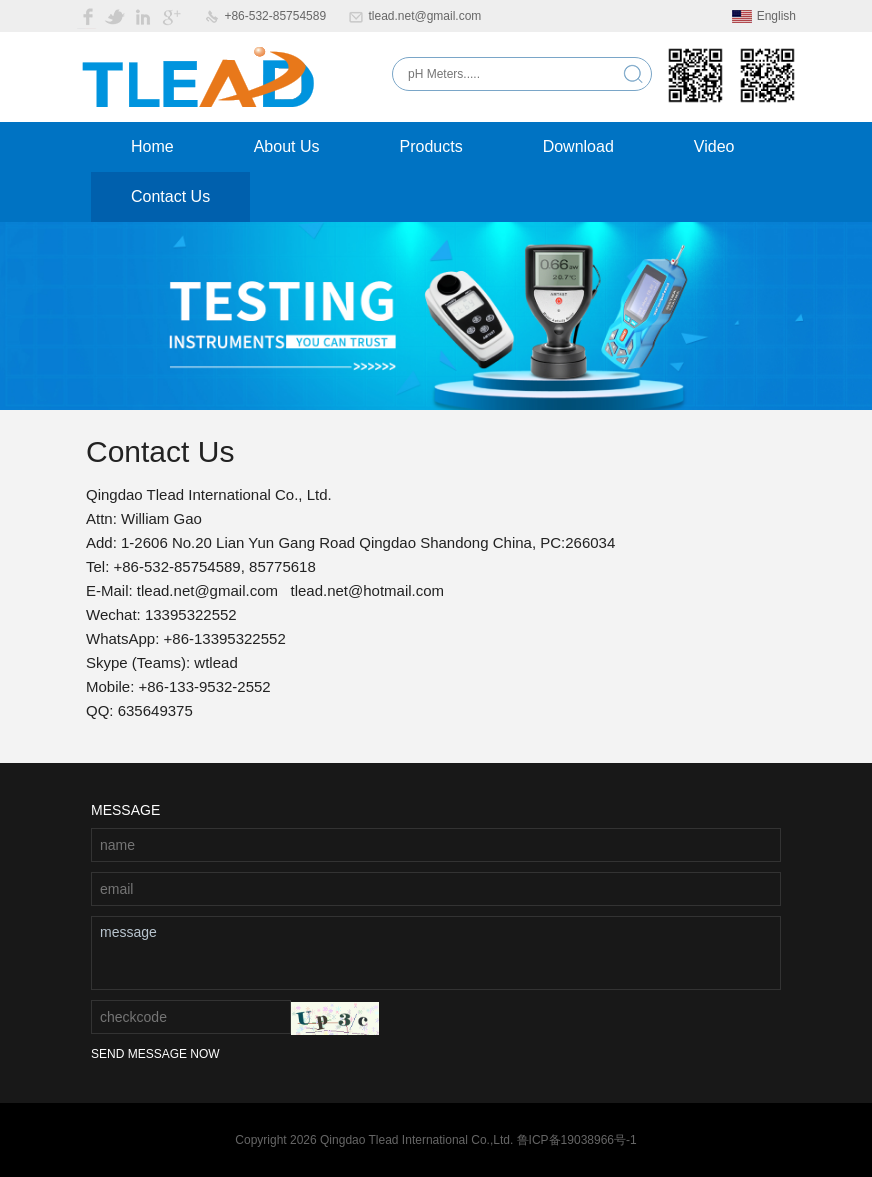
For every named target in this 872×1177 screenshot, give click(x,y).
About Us (287, 146)
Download (578, 146)
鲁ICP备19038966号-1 (577, 1140)
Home (152, 146)
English (764, 16)
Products (431, 146)
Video (714, 146)
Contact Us (170, 196)
